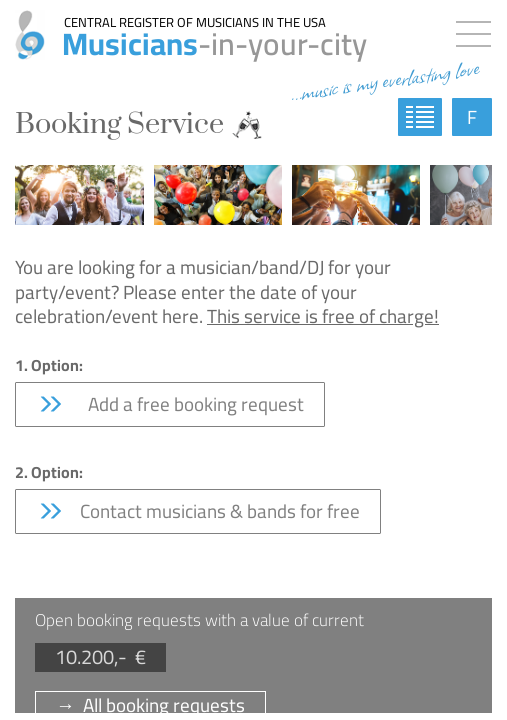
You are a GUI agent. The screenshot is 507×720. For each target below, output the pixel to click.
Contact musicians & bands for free (198, 511)
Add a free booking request (170, 404)
